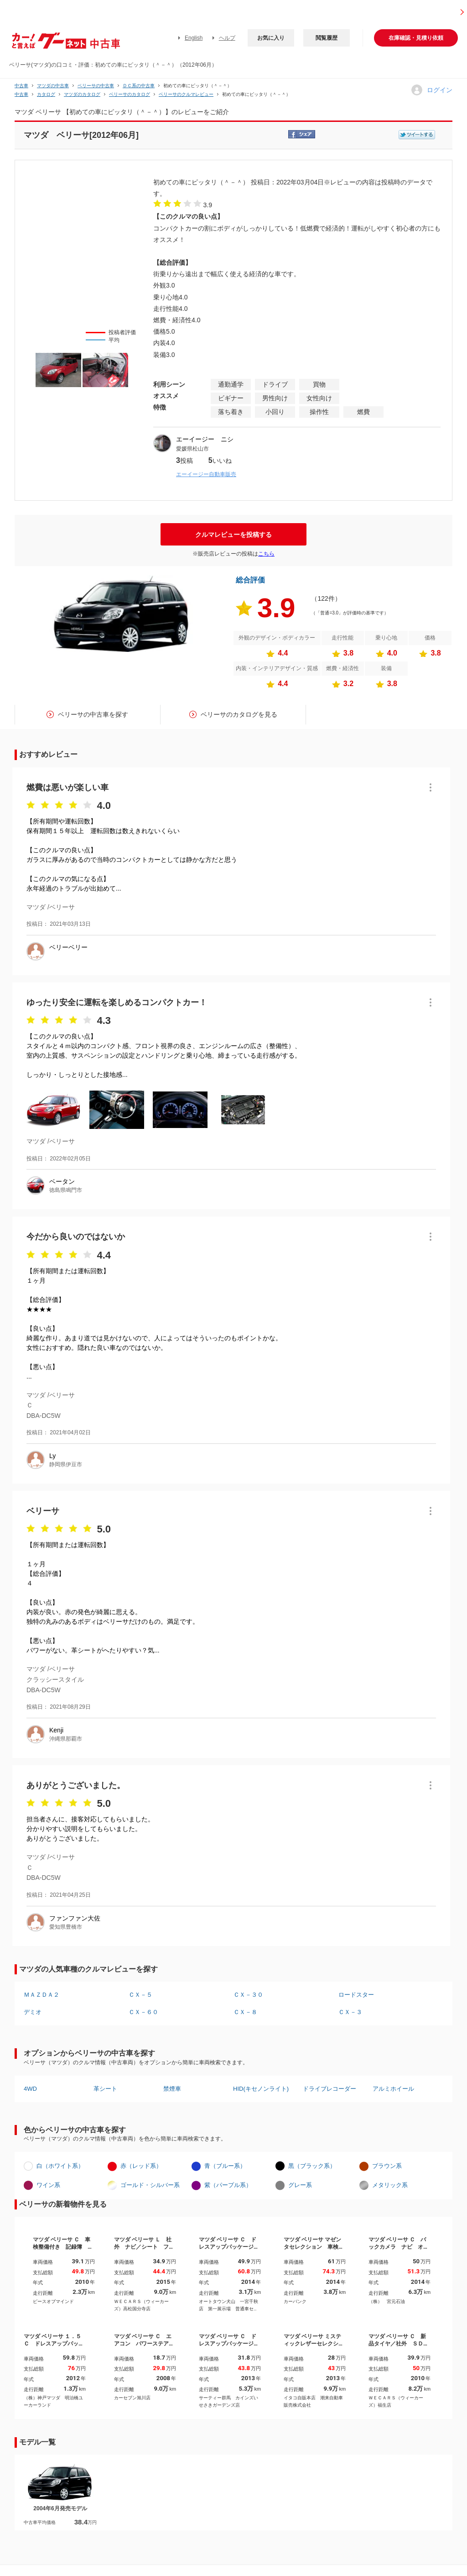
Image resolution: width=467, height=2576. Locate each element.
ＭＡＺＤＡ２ (41, 1994)
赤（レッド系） (141, 2165)
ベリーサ (42, 1511)
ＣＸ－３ (350, 2012)
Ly (52, 1455)
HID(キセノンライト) (261, 2088)
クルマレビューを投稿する (233, 534)
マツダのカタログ (82, 94)
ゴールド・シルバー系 (150, 2185)
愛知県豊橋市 (65, 1927)
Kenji (56, 1730)
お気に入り (271, 38)
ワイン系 (48, 2185)
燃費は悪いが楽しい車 (67, 787)
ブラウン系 (387, 2165)
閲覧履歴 (326, 38)
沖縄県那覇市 (65, 1739)
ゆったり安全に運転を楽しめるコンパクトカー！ (116, 1002)
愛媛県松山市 (192, 449)
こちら (266, 554)
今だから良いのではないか (75, 1236)
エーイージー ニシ (205, 439)
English (193, 38)
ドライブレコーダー (329, 2088)
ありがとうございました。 (75, 1785)
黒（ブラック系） (312, 2165)
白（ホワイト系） (60, 2165)
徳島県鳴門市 (65, 1190)
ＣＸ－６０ (143, 2012)
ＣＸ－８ (245, 2012)
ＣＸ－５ (140, 1994)
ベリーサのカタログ (129, 94)
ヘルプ (227, 38)
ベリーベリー (68, 947)
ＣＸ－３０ (248, 1994)
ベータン (62, 1181)
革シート (105, 2088)
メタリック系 (390, 2185)
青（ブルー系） (225, 2165)
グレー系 (300, 2185)
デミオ (33, 2012)
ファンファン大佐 (74, 1918)
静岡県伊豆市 (65, 1464)
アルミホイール (393, 2088)
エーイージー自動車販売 (206, 474)
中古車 (21, 85)
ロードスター (356, 1994)
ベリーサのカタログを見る (239, 714)
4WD (30, 2088)
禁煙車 (172, 2088)
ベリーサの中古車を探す (93, 714)
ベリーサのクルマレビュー (186, 94)
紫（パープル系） (228, 2185)
